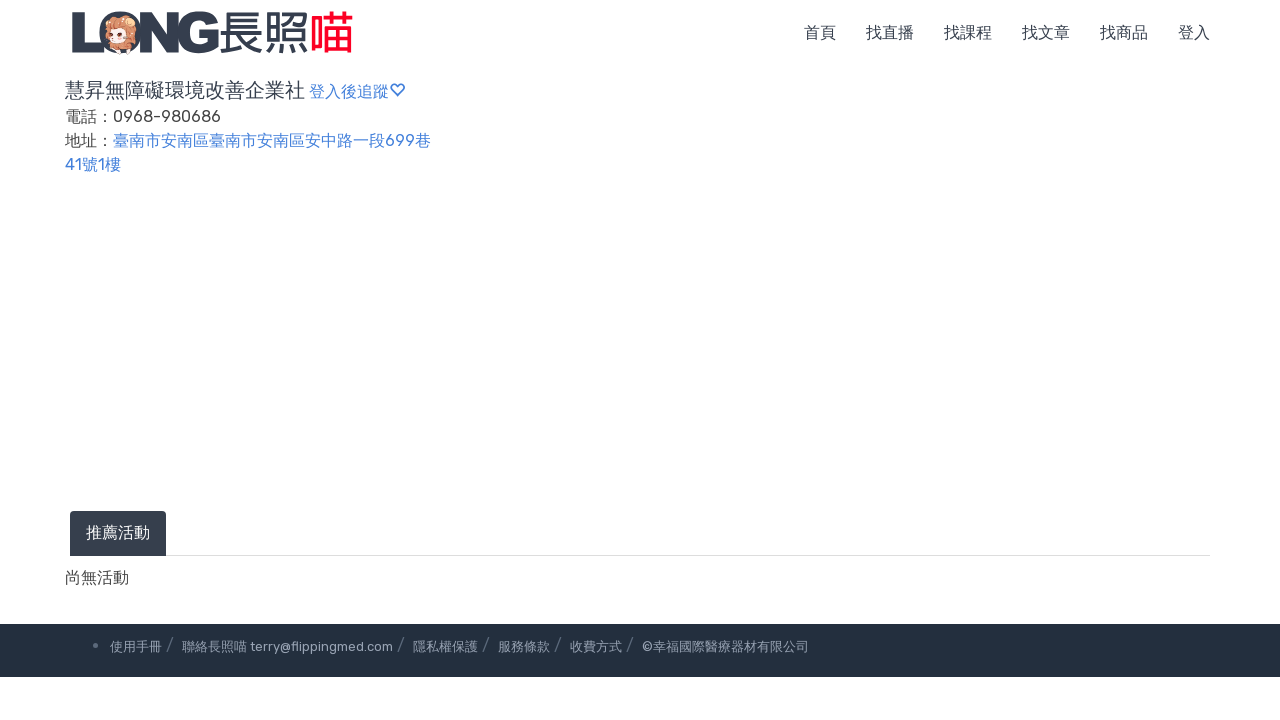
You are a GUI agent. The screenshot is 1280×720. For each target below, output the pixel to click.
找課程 (968, 32)
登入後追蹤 (357, 91)
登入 (1194, 32)
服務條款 (524, 646)
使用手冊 (136, 646)
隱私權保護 (445, 646)
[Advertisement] (640, 361)
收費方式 (596, 646)
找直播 (890, 32)
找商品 (1124, 32)
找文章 (1046, 32)
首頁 (820, 32)
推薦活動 (118, 532)
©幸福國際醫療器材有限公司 (725, 646)
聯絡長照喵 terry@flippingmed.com (287, 646)
